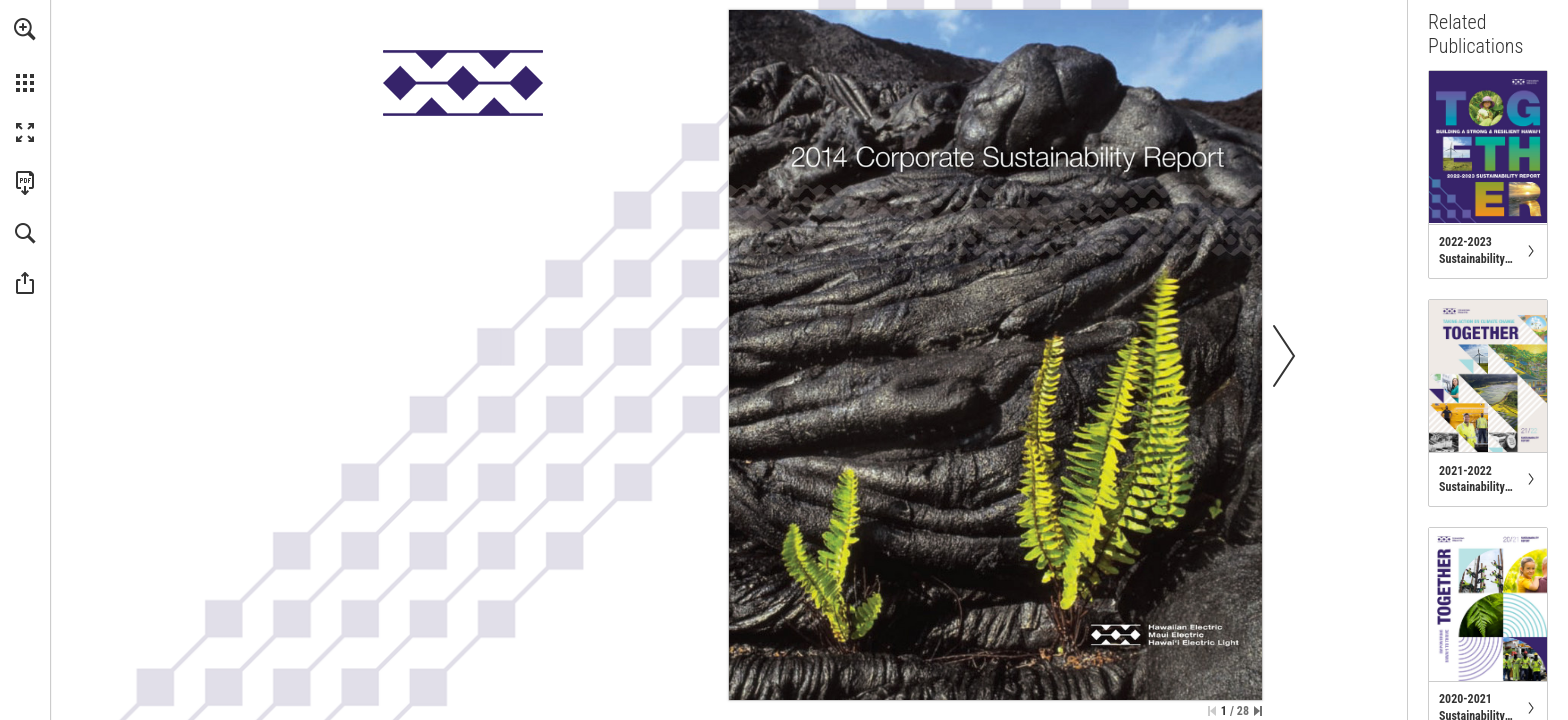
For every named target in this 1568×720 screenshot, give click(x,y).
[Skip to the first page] (1212, 711)
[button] (25, 29)
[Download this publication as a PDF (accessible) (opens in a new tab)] (25, 183)
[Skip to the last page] (1258, 711)
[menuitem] (25, 55)
